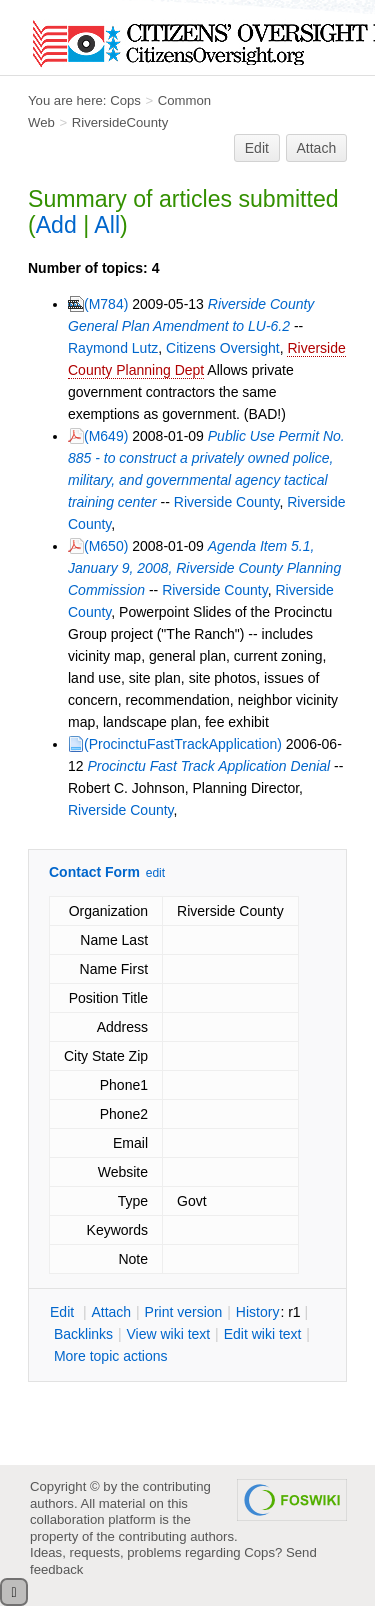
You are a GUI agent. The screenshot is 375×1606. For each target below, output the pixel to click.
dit (64, 1312)
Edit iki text (263, 1334)
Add (56, 225)
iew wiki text (168, 1334)
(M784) (106, 304)
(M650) (106, 546)
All (107, 225)
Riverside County (227, 502)
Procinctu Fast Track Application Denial (208, 766)
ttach (111, 1312)
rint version (184, 1312)
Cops (125, 100)
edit (155, 873)
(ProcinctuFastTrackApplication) (183, 744)
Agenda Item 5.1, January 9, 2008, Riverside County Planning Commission (204, 568)
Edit (257, 148)
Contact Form (94, 872)
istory (258, 1312)
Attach (317, 148)
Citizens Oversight (223, 348)
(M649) (106, 436)
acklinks (83, 1334)
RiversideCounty (120, 122)
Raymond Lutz (113, 348)
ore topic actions (111, 1356)
